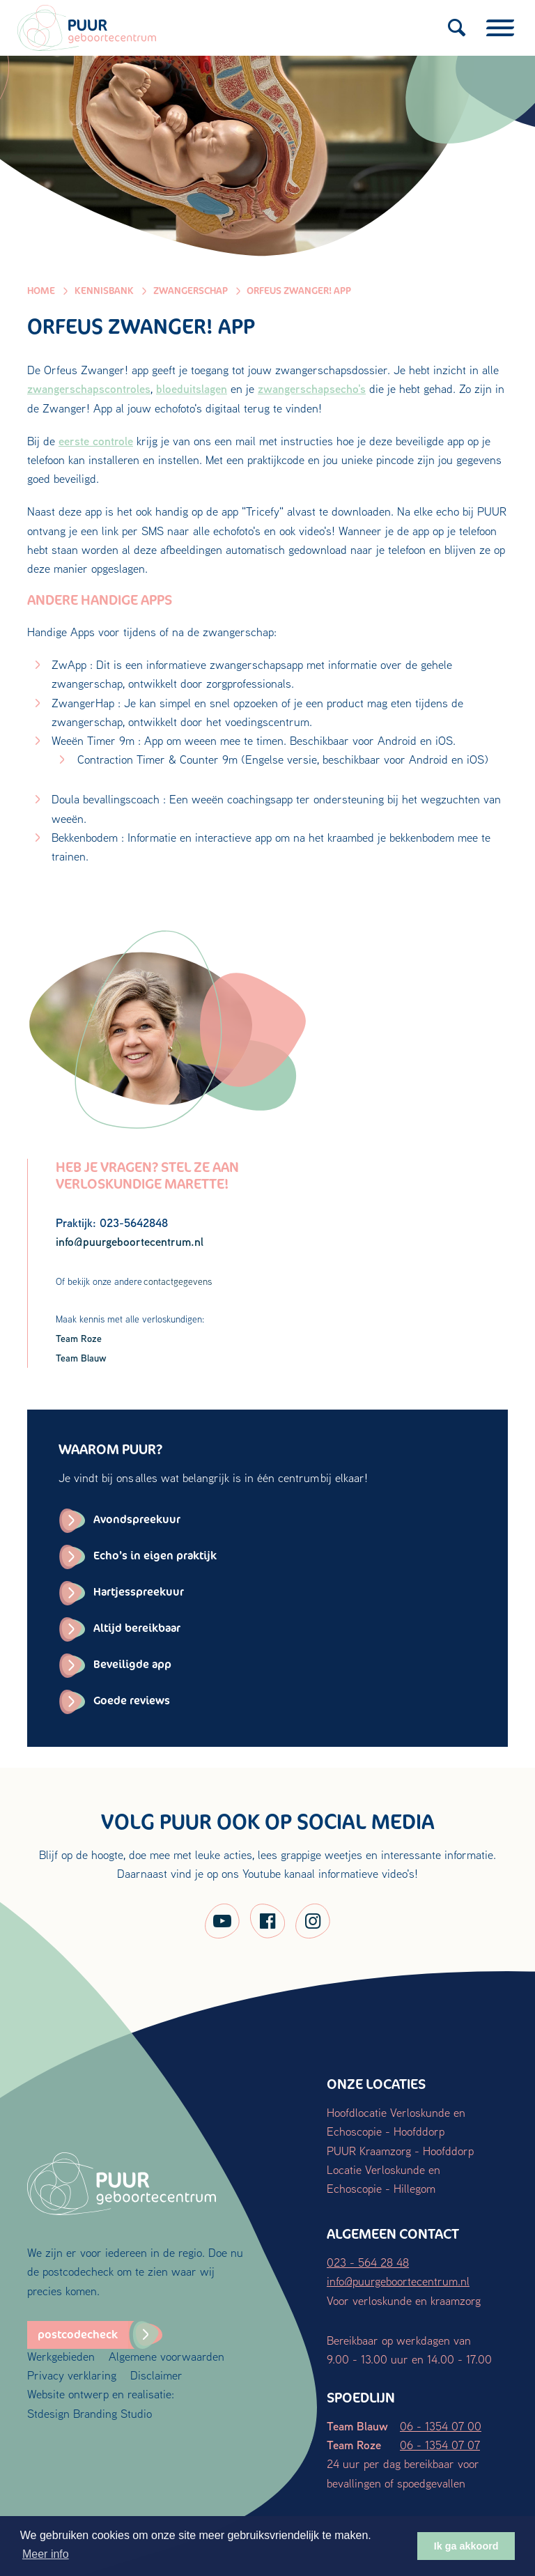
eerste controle (96, 441)
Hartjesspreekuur (138, 1591)
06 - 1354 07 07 (440, 2444)
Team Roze (79, 1338)
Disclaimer (156, 2375)
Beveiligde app (132, 1664)
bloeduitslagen (191, 388)
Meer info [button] (45, 2554)
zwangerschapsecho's (312, 388)
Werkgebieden (61, 2356)
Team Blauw (81, 1357)
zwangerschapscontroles (88, 388)
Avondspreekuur (136, 1519)
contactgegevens (178, 1281)
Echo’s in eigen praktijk (155, 1555)
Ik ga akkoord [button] (466, 2546)
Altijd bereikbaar (136, 1628)
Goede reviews (131, 1700)
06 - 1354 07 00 (440, 2426)
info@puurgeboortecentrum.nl (398, 2281)
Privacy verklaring (71, 2375)
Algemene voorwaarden (166, 2356)
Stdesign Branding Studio (89, 2413)
